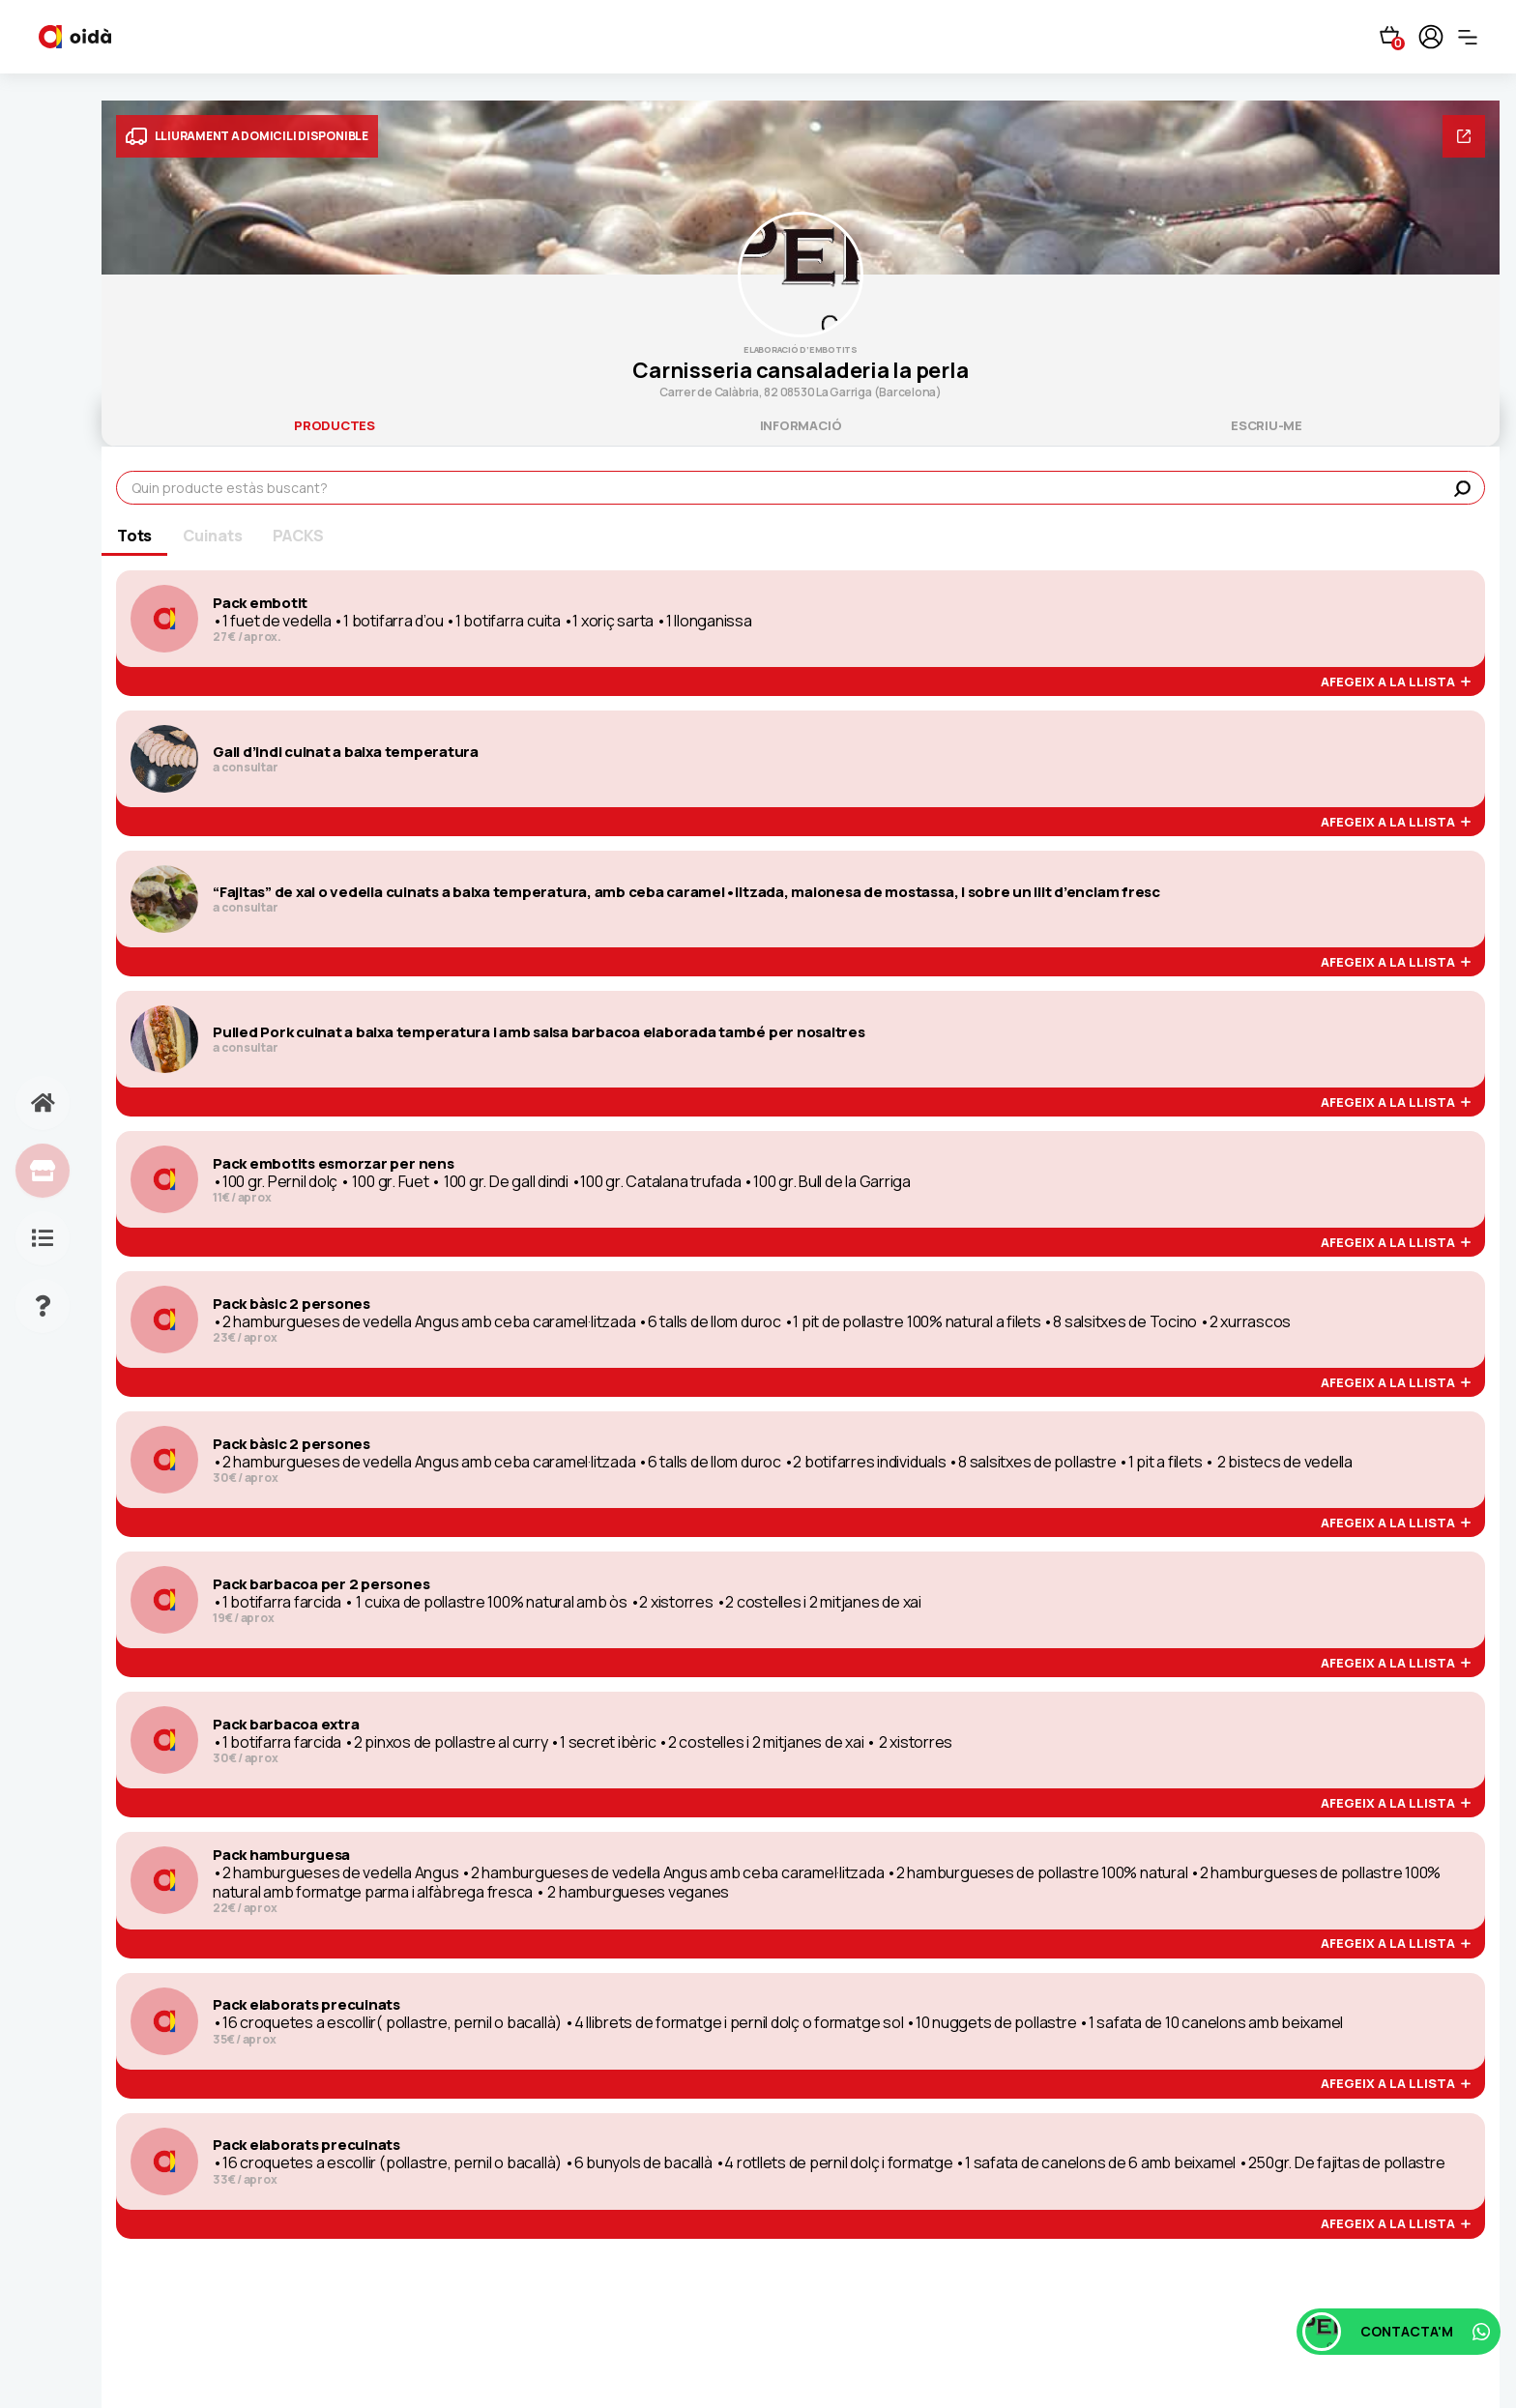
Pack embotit (260, 603)
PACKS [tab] (298, 535)
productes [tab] (334, 425)
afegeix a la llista (1396, 682)
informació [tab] (801, 425)
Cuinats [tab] (212, 535)
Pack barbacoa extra (286, 1724)
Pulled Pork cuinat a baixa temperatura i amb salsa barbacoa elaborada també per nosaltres (539, 1032)
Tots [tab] (134, 535)
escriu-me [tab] (1266, 425)
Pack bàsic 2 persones (291, 1304)
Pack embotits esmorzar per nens (333, 1164)
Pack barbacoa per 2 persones (321, 1584)
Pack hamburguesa (281, 1855)
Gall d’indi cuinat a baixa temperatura (346, 752)
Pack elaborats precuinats (306, 2005)
